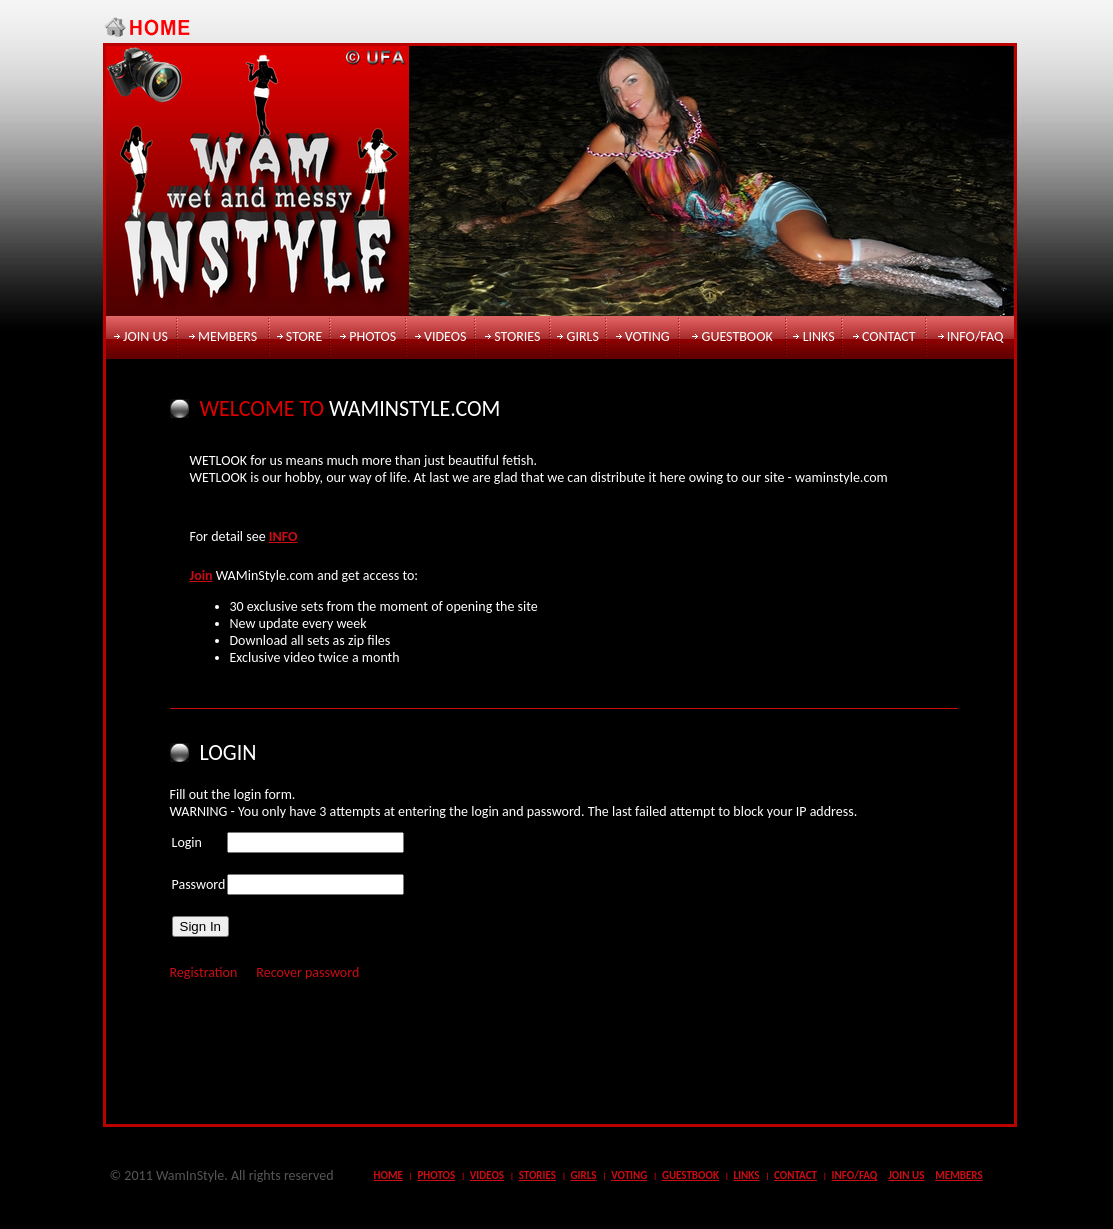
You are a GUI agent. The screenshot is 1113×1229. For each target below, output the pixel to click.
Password (199, 884)
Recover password (307, 972)
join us (145, 336)
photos (372, 336)
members (227, 336)
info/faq (975, 336)
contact (889, 336)
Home (388, 1175)
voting (647, 336)
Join (201, 575)
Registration (204, 972)
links (819, 336)
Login (187, 842)
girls (583, 336)
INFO (283, 536)
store (304, 336)
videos (445, 336)
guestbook (737, 336)
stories (517, 336)
